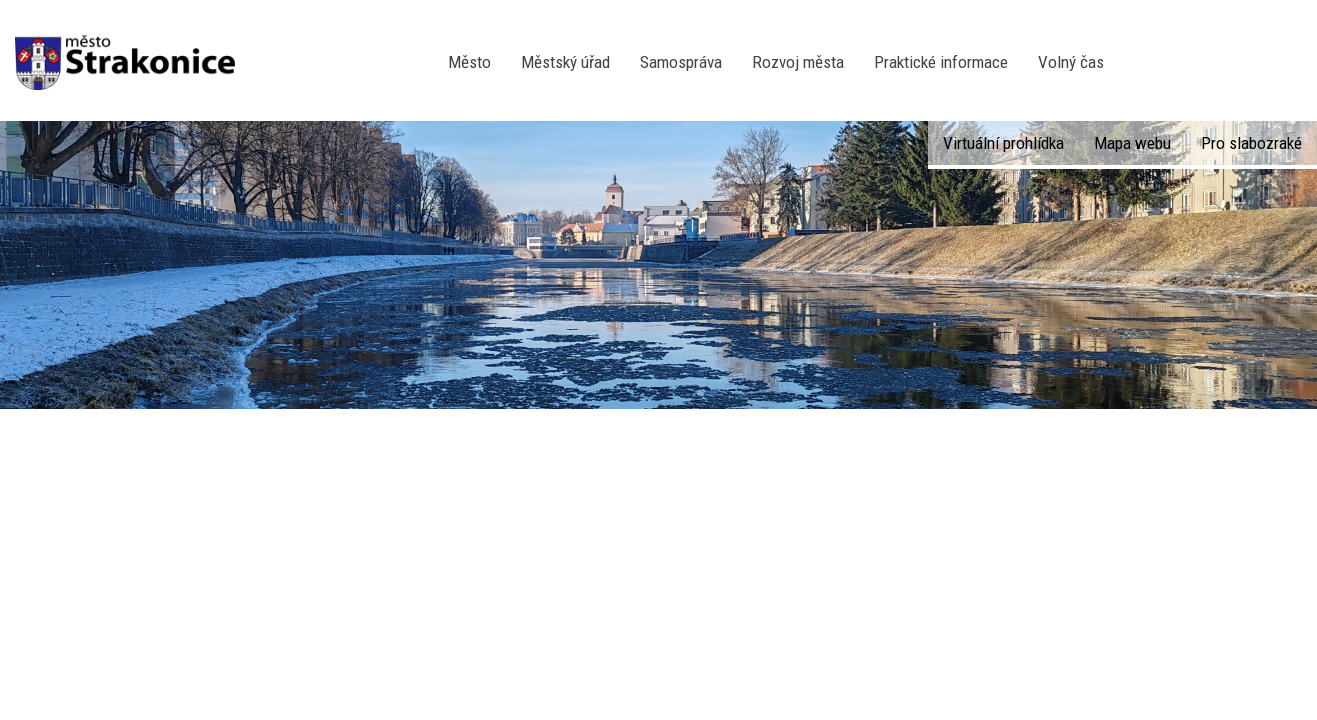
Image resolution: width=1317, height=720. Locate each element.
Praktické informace (941, 62)
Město (469, 62)
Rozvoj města (798, 62)
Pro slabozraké (1251, 143)
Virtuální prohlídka (1003, 143)
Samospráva (681, 62)
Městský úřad (565, 62)
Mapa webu (1132, 143)
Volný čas (1071, 62)
